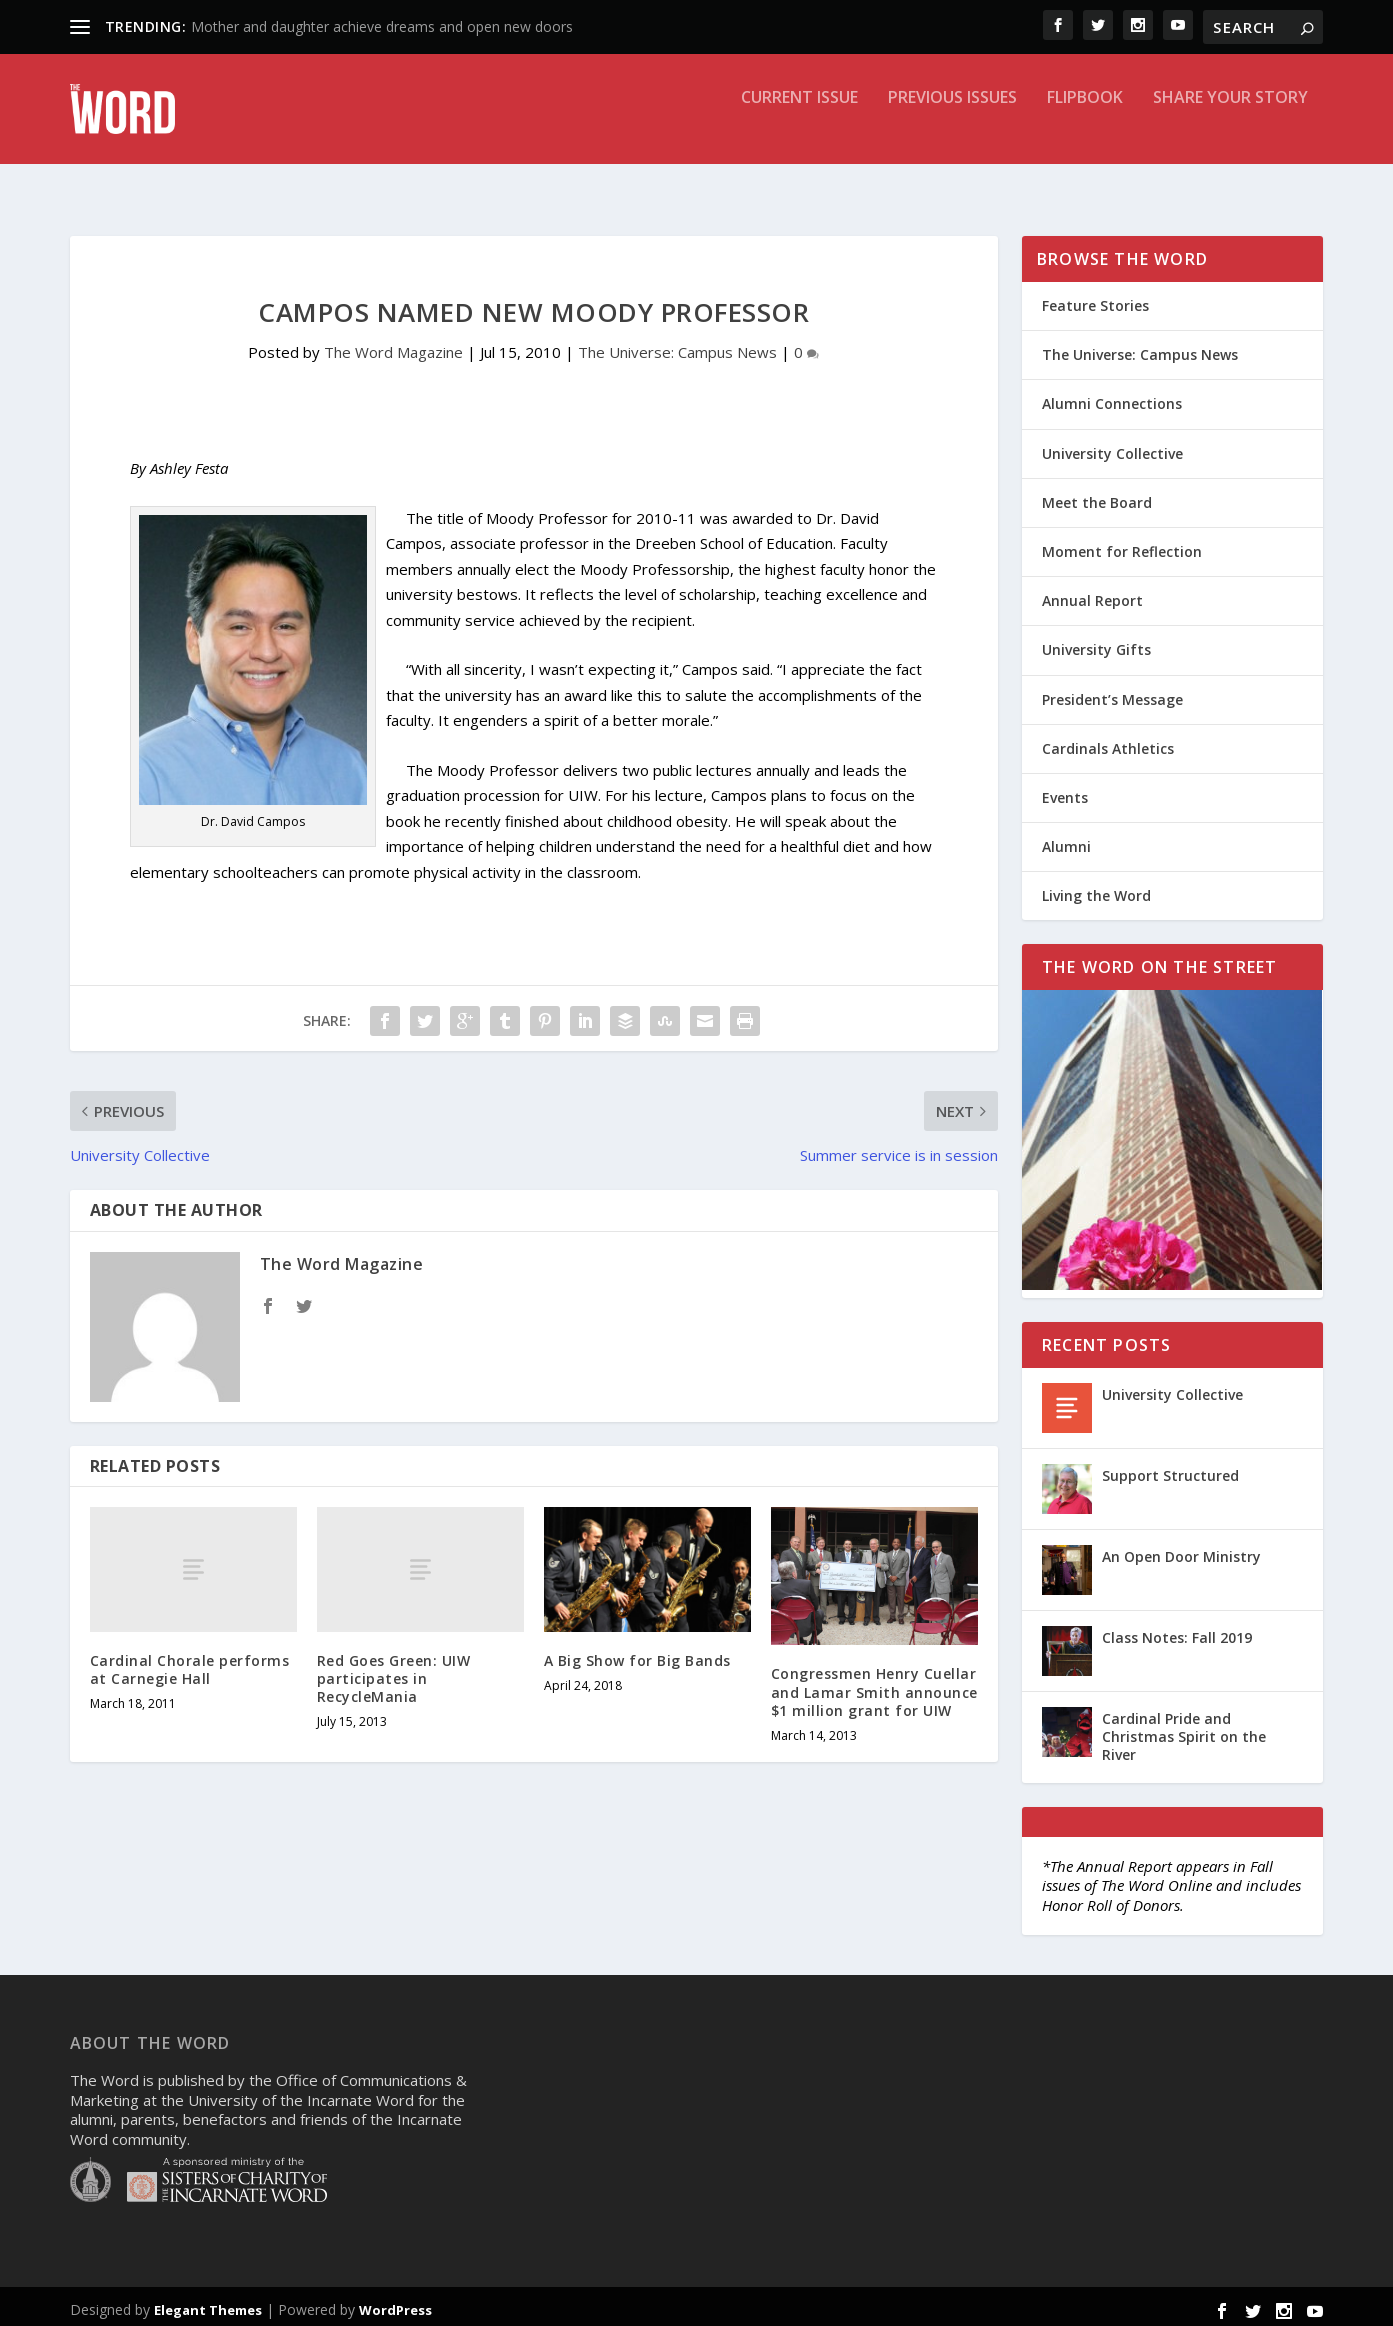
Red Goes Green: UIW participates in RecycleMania (394, 1671)
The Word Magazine (393, 345)
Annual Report (1092, 593)
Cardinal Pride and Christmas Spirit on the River (1184, 1729)
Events (1065, 790)
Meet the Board (1097, 495)
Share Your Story (1230, 123)
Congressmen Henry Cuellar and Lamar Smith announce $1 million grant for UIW (874, 1684)
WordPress (395, 2303)
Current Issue (799, 123)
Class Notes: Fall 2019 (1177, 1630)
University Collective (1112, 446)
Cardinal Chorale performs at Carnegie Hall (190, 1662)
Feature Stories (1095, 298)
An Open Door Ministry (1181, 1549)
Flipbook (1085, 123)
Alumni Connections (1112, 396)
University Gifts (1096, 642)
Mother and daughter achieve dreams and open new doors (382, 26)
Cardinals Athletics (1108, 741)
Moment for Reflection (1122, 544)
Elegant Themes (208, 2303)
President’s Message (1112, 692)
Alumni (1066, 839)
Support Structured (1170, 1468)
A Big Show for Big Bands (637, 1653)
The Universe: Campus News (677, 345)
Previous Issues (952, 123)
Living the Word (1096, 888)
